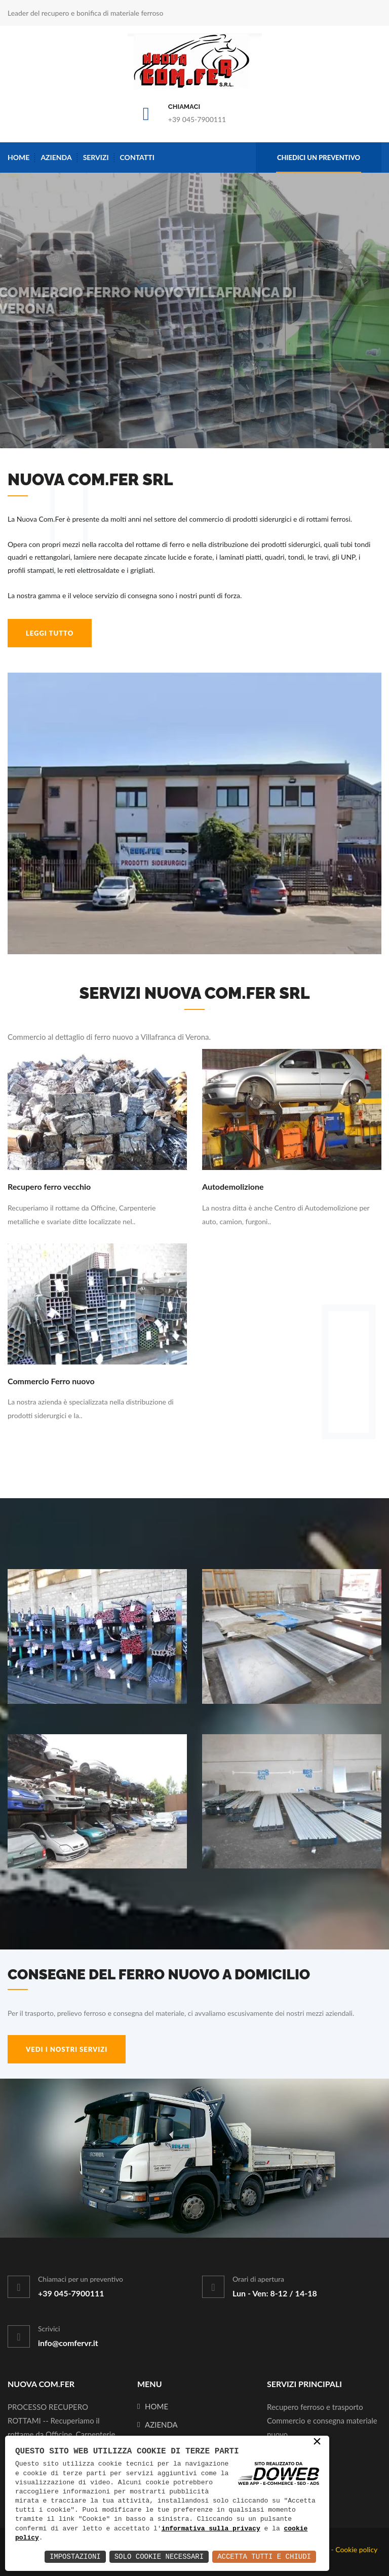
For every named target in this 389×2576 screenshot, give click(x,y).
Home (18, 157)
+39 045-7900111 (197, 119)
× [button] (317, 2442)
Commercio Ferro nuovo (51, 1381)
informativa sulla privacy (211, 2528)
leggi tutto (49, 633)
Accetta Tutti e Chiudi (264, 2556)
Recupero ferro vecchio (49, 1186)
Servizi (96, 157)
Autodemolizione (232, 1186)
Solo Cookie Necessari (159, 2556)
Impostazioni (75, 2556)
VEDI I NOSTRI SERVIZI (66, 2049)
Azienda (56, 157)
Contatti (137, 157)
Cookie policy (356, 2549)
